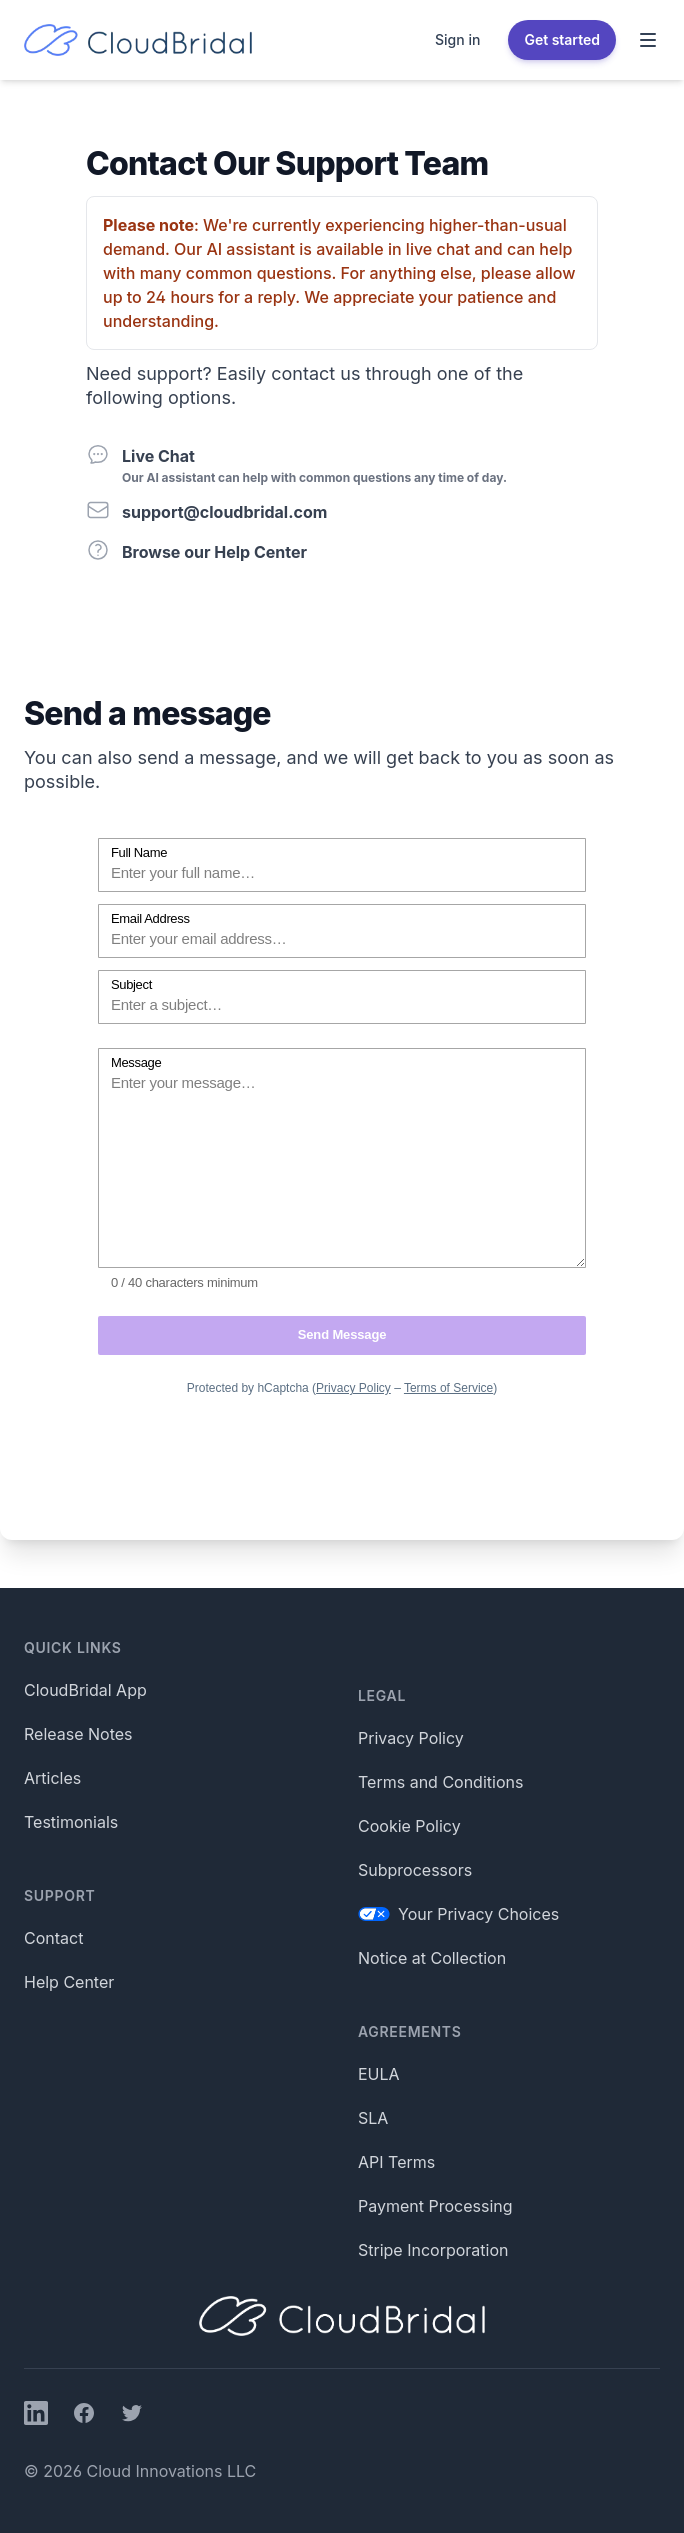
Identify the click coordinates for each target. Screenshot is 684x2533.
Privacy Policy (411, 1738)
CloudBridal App (85, 1690)
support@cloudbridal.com (224, 512)
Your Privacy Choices (458, 1914)
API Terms (396, 2162)
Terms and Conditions (440, 1782)
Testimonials (71, 1822)
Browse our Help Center (214, 552)
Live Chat (158, 456)
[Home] (138, 40)
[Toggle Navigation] (648, 40)
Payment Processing (435, 2206)
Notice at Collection (432, 1958)
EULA (379, 2074)
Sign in (457, 39)
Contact (53, 1938)
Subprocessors (415, 1870)
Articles (52, 1778)
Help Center (69, 1982)
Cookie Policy (409, 1826)
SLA (373, 2118)
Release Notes (78, 1734)
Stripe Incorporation (433, 2250)
